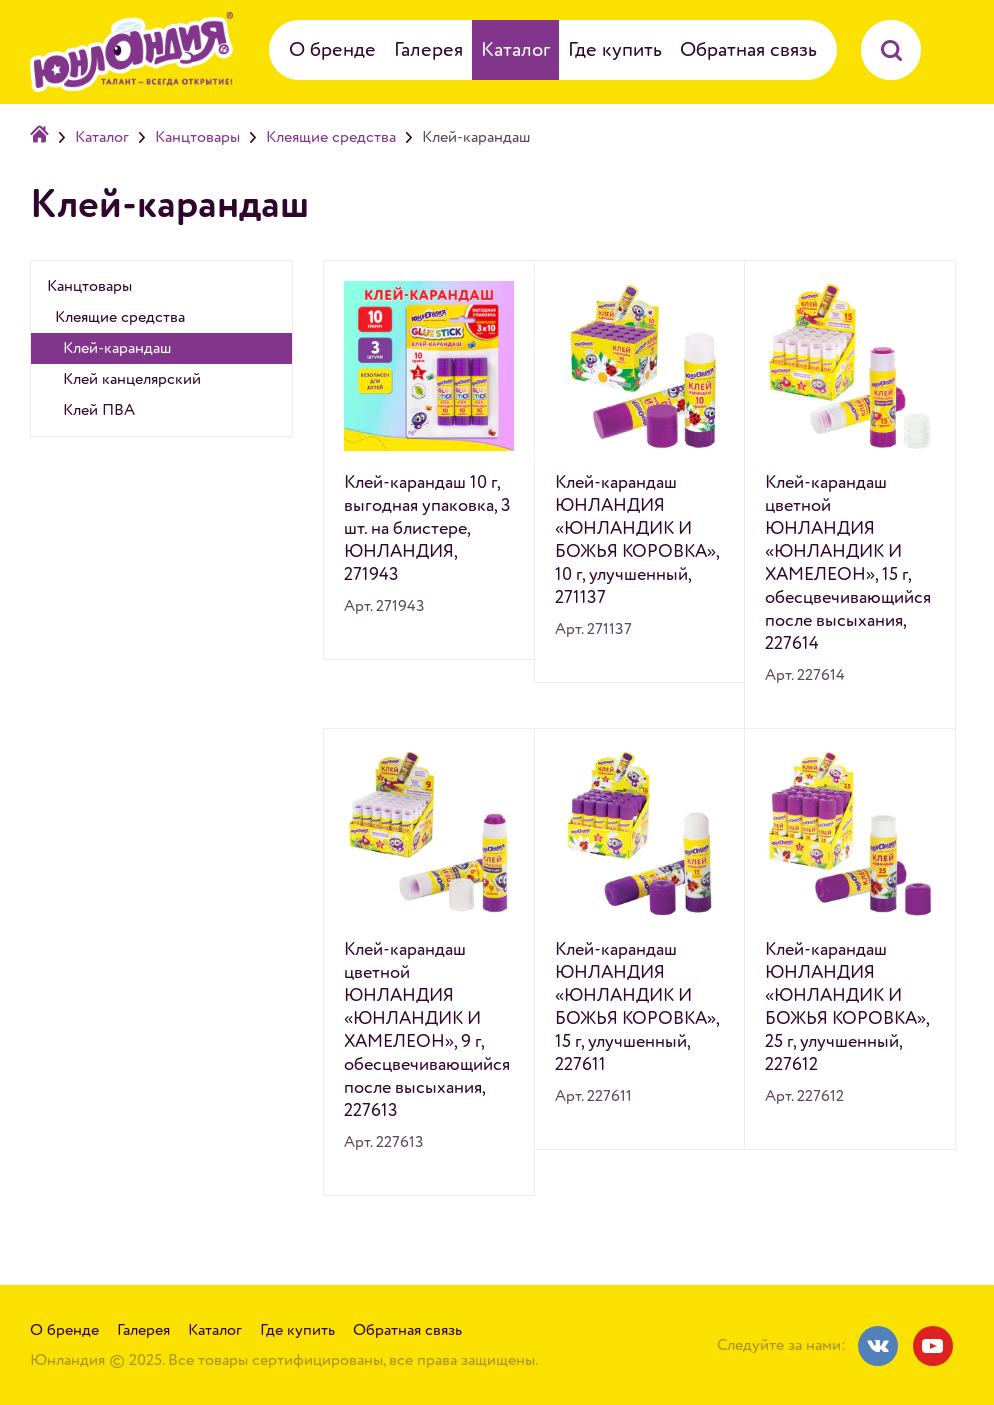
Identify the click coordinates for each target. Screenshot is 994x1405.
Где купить (615, 49)
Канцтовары (197, 137)
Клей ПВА (99, 410)
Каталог (515, 49)
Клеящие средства (331, 137)
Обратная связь (748, 49)
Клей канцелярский (132, 379)
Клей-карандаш (117, 348)
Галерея (428, 49)
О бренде (332, 49)
